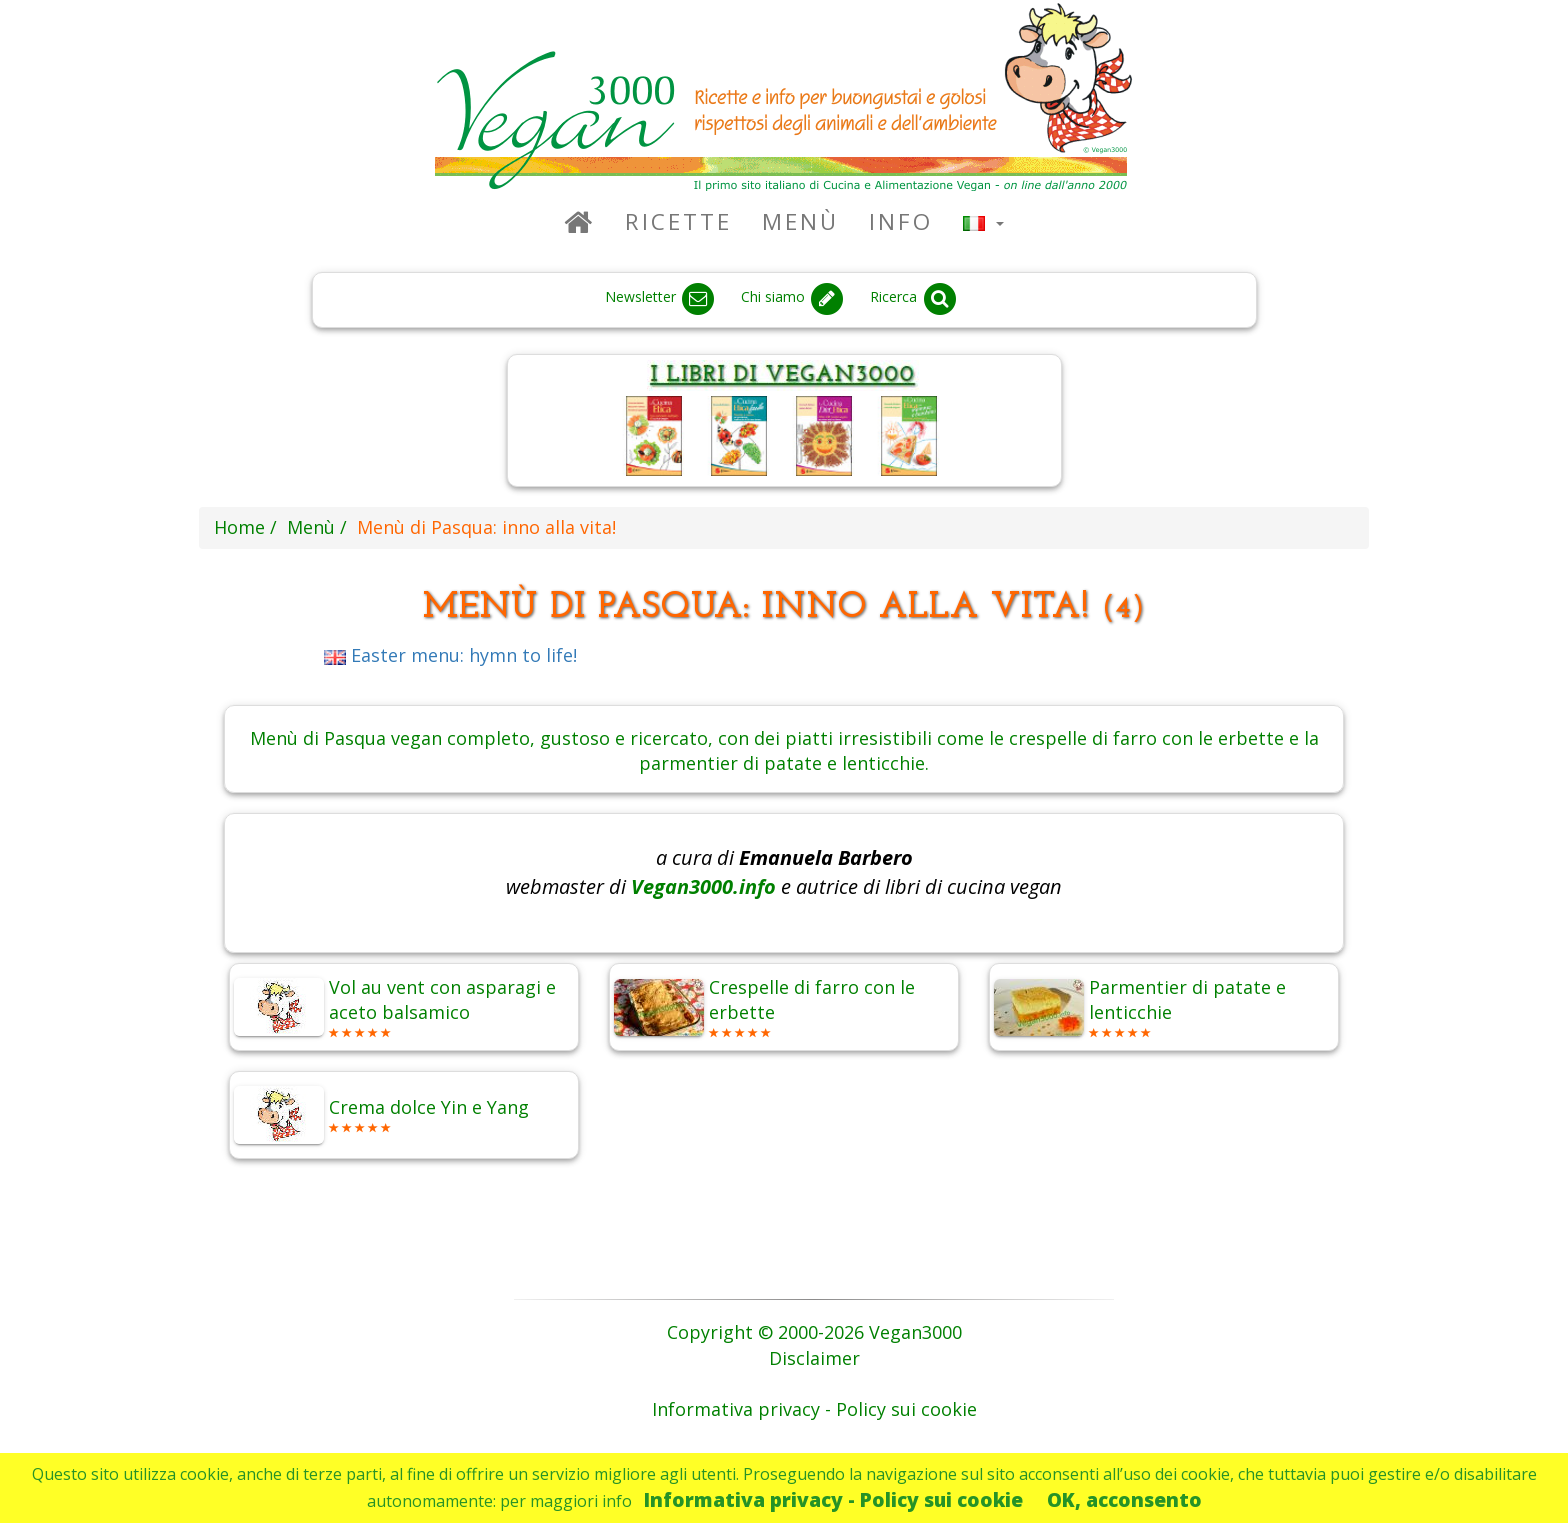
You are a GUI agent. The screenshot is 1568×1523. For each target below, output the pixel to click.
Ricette (678, 221)
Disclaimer (814, 1358)
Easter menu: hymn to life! (450, 655)
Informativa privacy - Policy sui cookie (833, 1499)
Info (901, 221)
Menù (800, 221)
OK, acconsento (1124, 1499)
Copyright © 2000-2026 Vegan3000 (814, 1332)
